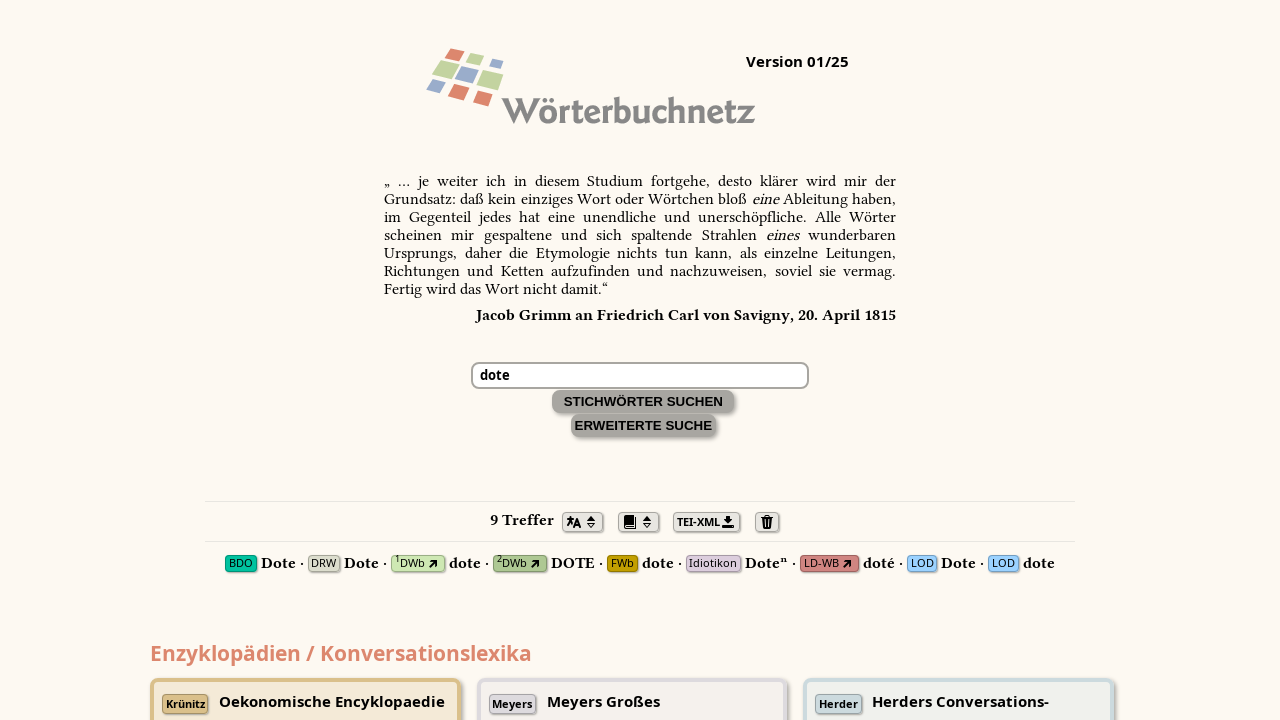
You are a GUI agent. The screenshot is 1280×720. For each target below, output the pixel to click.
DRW (323, 563)
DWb (410, 563)
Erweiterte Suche (644, 425)
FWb (622, 563)
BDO (241, 563)
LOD (922, 563)
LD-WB (821, 563)
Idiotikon (713, 563)
